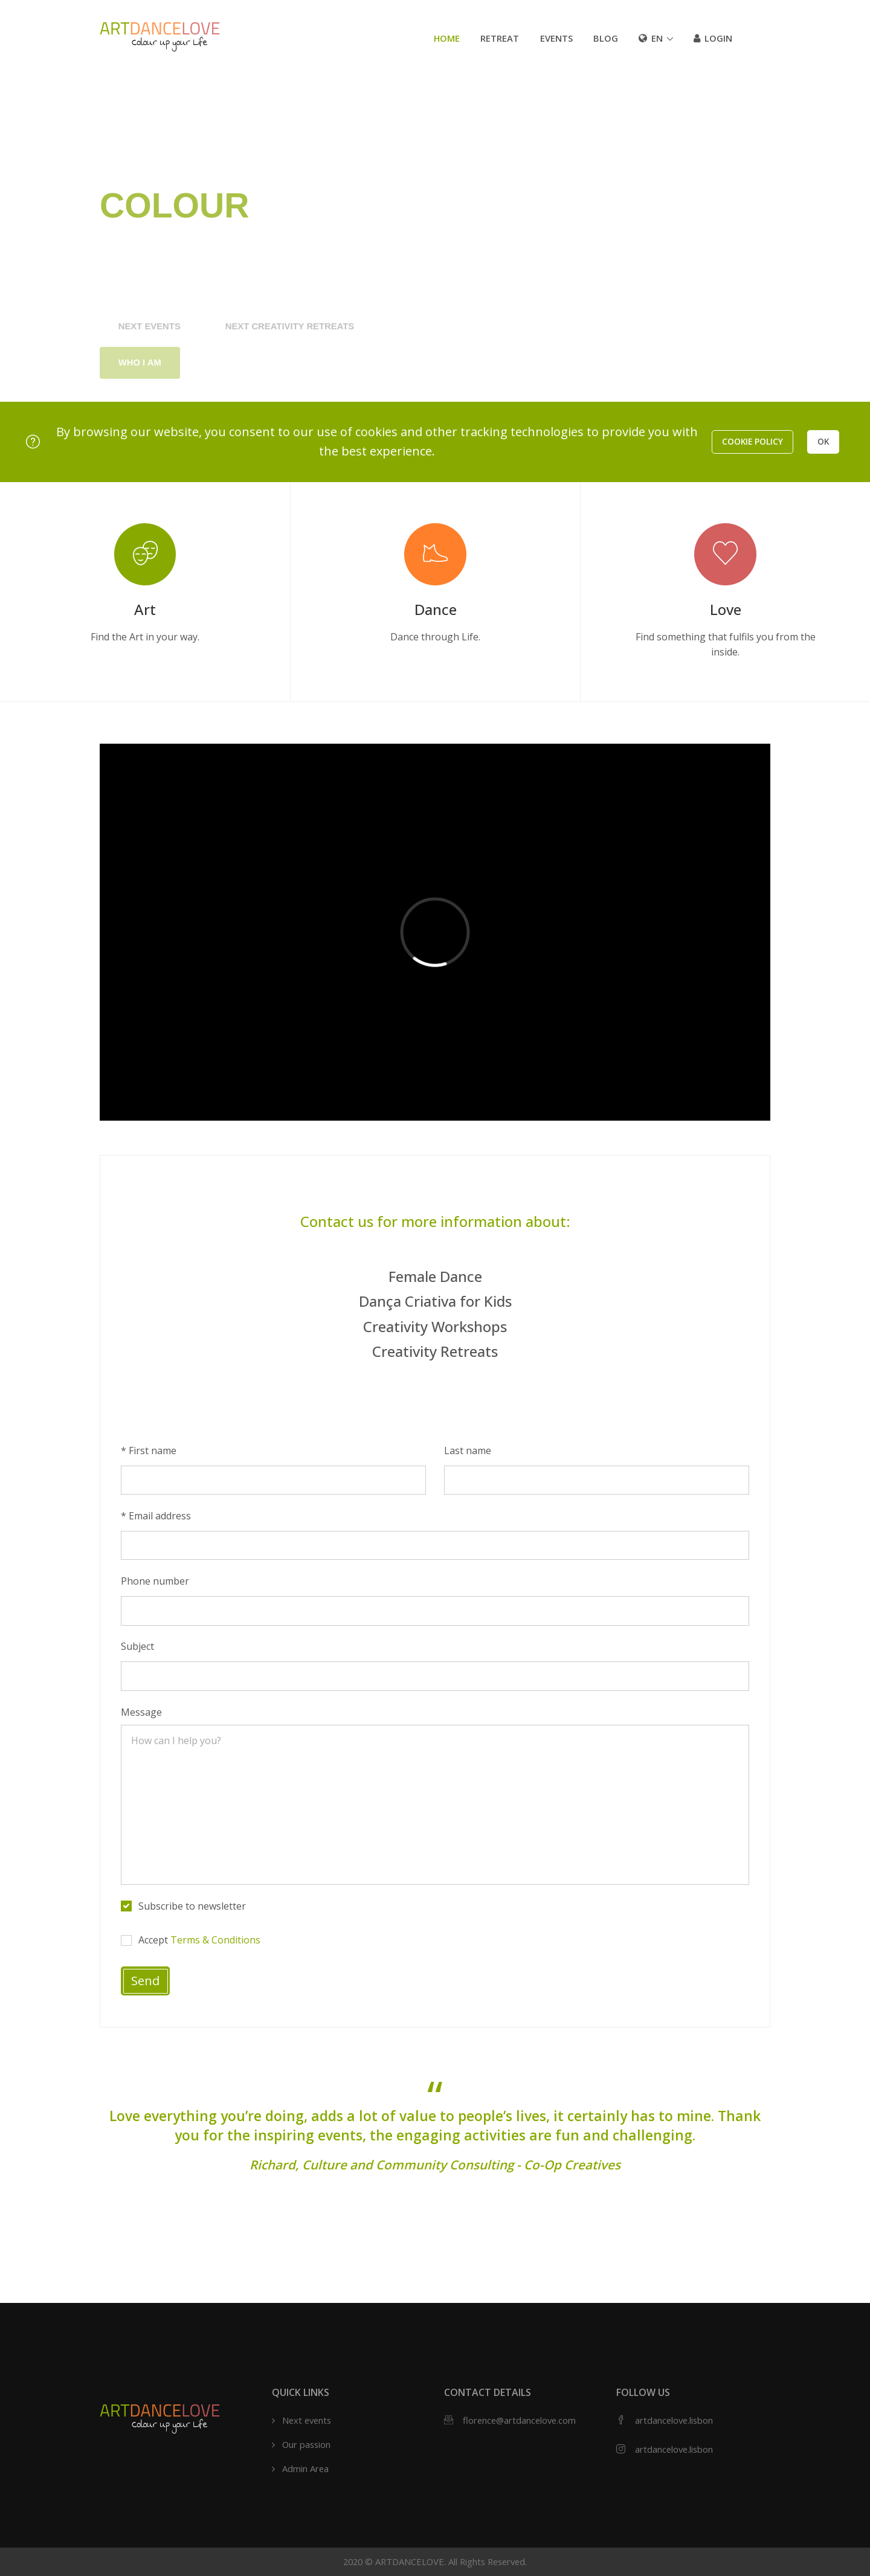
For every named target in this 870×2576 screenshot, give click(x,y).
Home (447, 38)
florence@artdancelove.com (519, 2420)
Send (145, 1980)
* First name (148, 1450)
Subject (137, 1646)
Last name (467, 1450)
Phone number (155, 1581)
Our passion (306, 2444)
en (651, 38)
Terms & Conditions (215, 1939)
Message (141, 1712)
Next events (149, 351)
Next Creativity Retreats (290, 351)
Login (713, 38)
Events (556, 38)
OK (823, 441)
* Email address (156, 1515)
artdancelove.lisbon (674, 2420)
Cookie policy (752, 441)
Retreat (499, 38)
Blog (605, 38)
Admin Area (305, 2468)
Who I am (139, 388)
